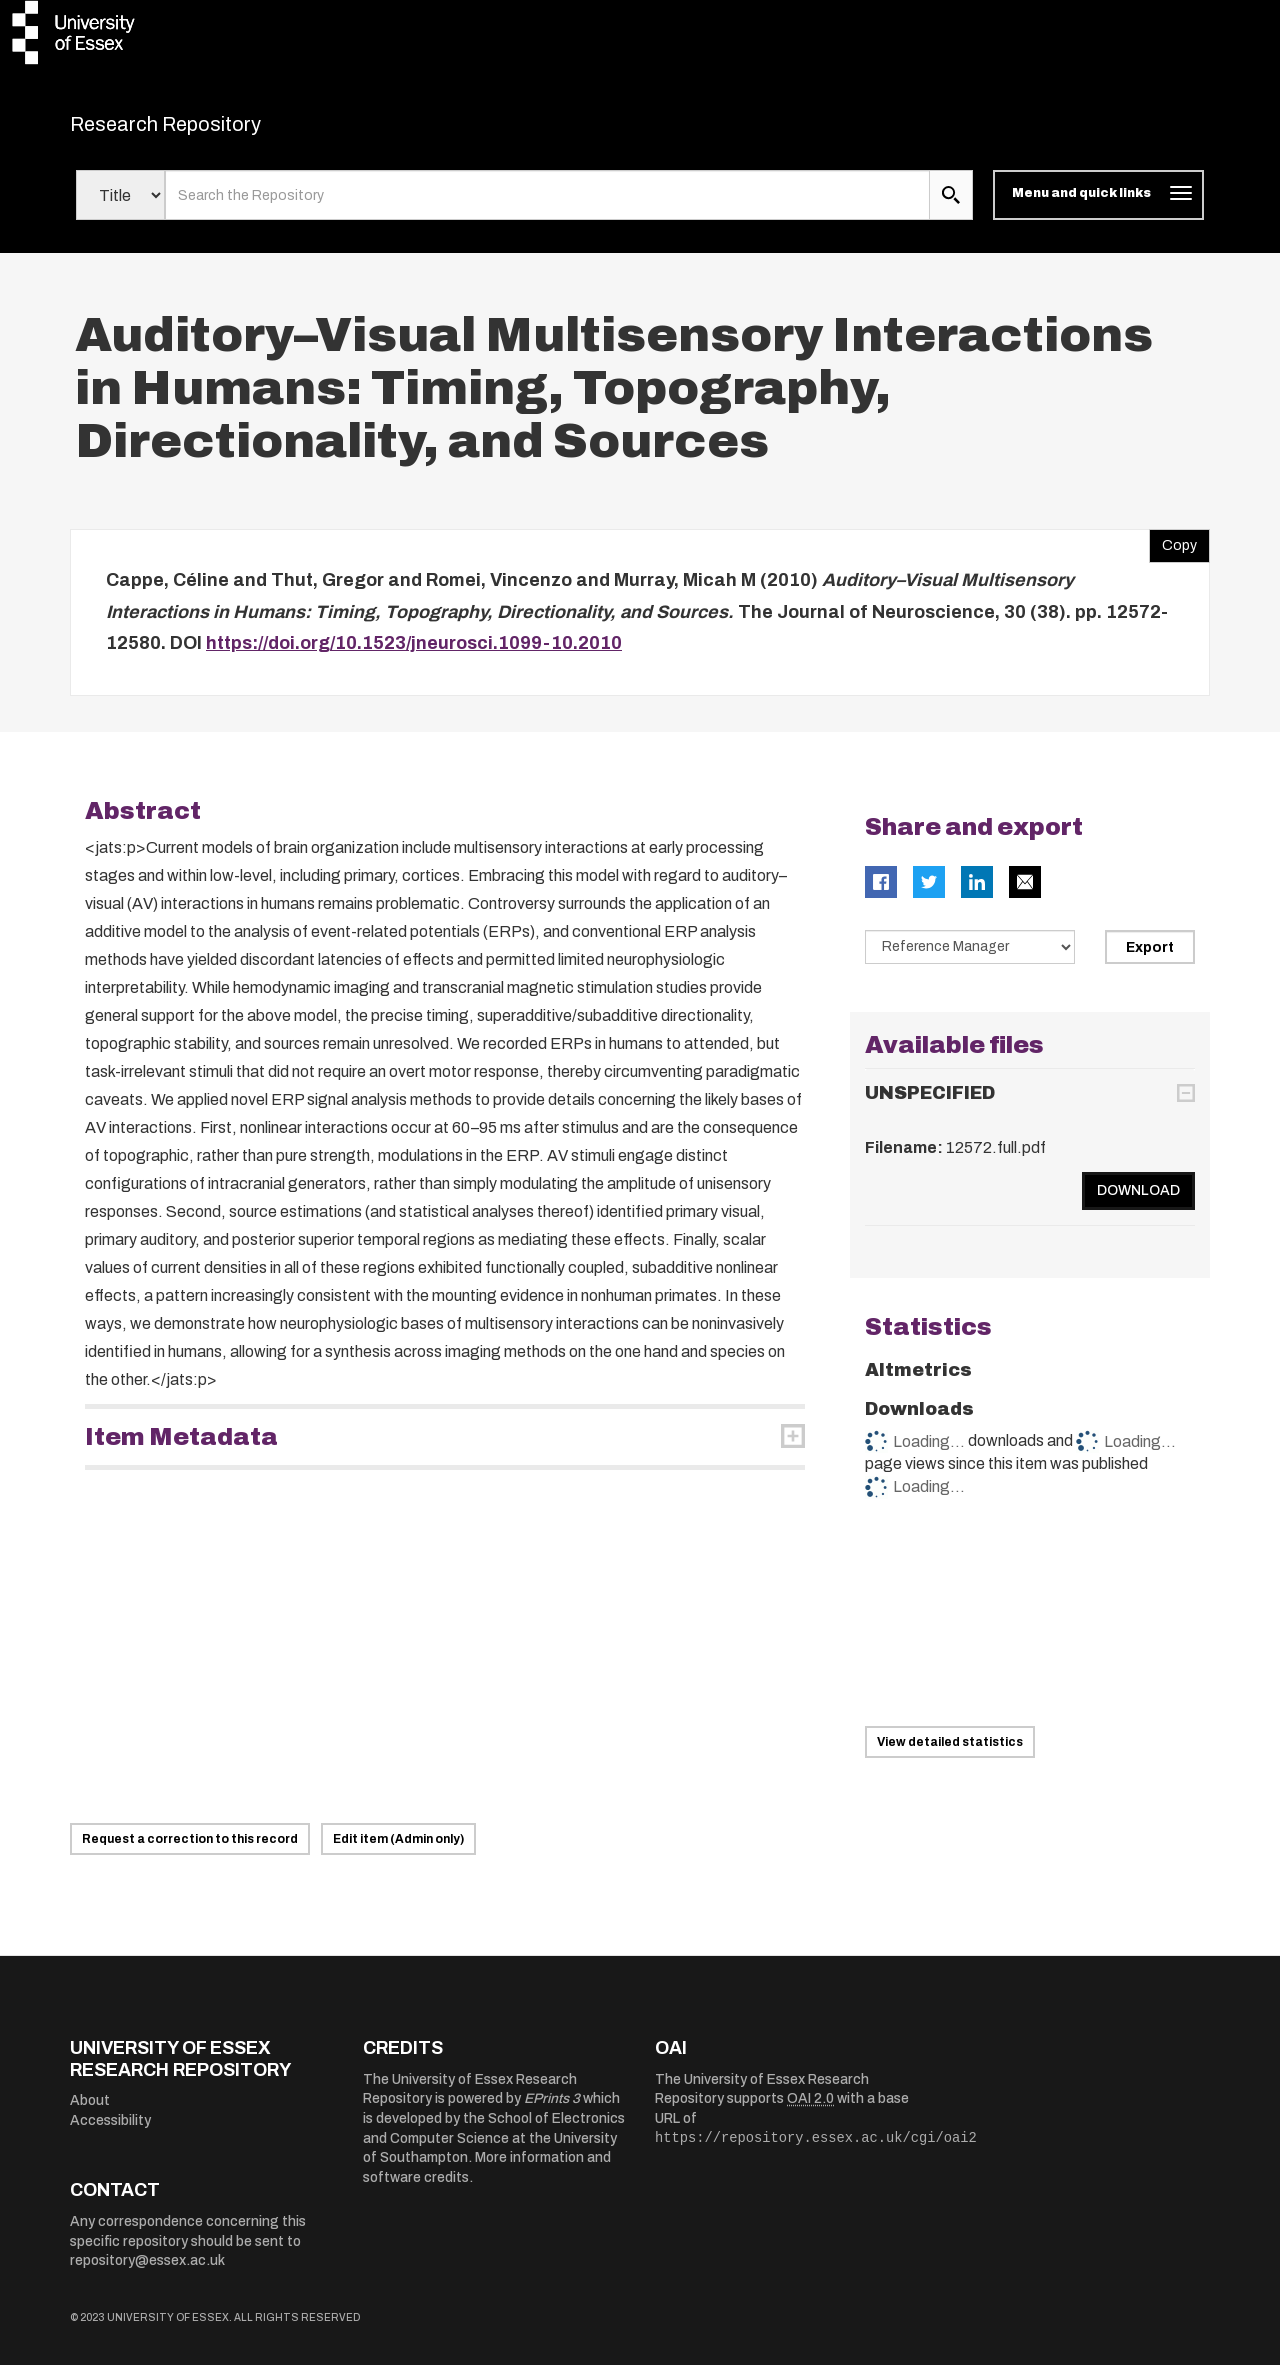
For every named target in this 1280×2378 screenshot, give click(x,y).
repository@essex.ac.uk (147, 2273)
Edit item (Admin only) (398, 1852)
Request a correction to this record (190, 1852)
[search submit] (951, 208)
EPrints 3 (552, 2111)
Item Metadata (181, 1449)
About (90, 2113)
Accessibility (110, 2132)
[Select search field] (120, 208)
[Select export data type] (970, 959)
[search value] (547, 208)
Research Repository (210, 130)
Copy (1173, 554)
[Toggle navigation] (1098, 208)
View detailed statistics (950, 1755)
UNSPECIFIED (930, 1106)
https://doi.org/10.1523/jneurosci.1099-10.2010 (414, 656)
